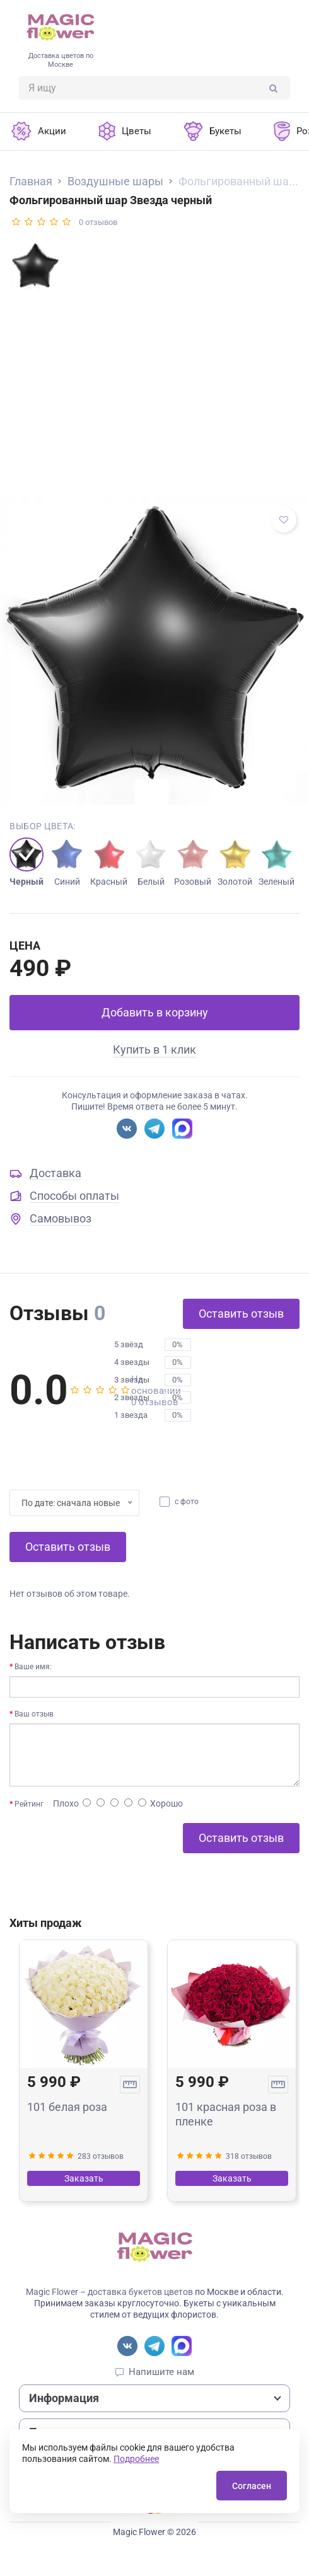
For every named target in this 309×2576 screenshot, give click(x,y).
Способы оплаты (74, 1195)
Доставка (55, 1173)
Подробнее (136, 2459)
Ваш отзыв (34, 1714)
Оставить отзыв (241, 1313)
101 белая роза (67, 2106)
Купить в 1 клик (154, 1049)
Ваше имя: (33, 1666)
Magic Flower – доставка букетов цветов (109, 2292)
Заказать (83, 2178)
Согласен (251, 2486)
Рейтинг (29, 1804)
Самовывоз (60, 1218)
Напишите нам (161, 2372)
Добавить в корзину (155, 1012)
